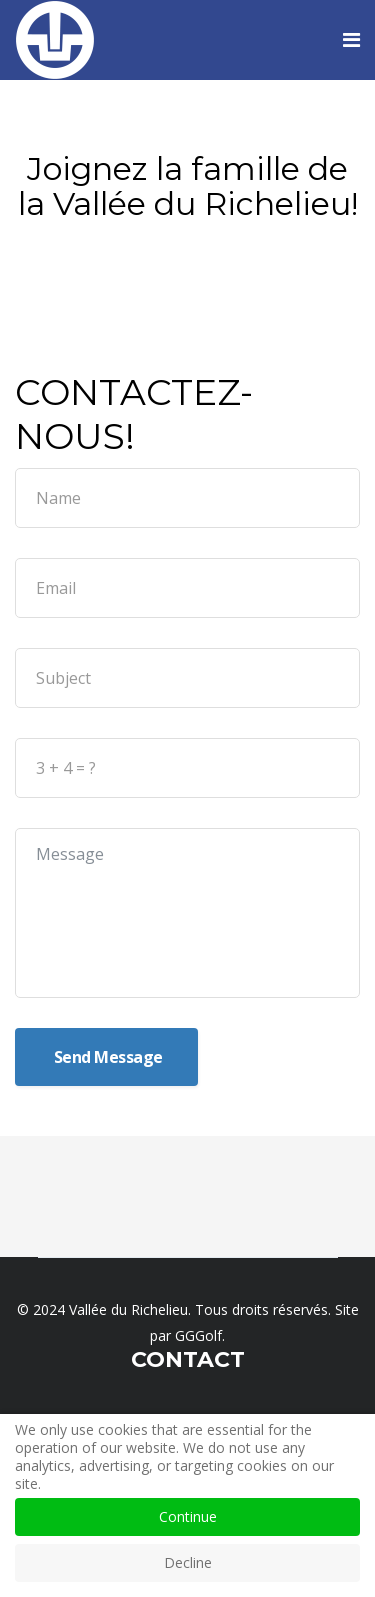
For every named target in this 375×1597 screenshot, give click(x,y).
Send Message (106, 1057)
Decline (188, 1562)
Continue (188, 1516)
